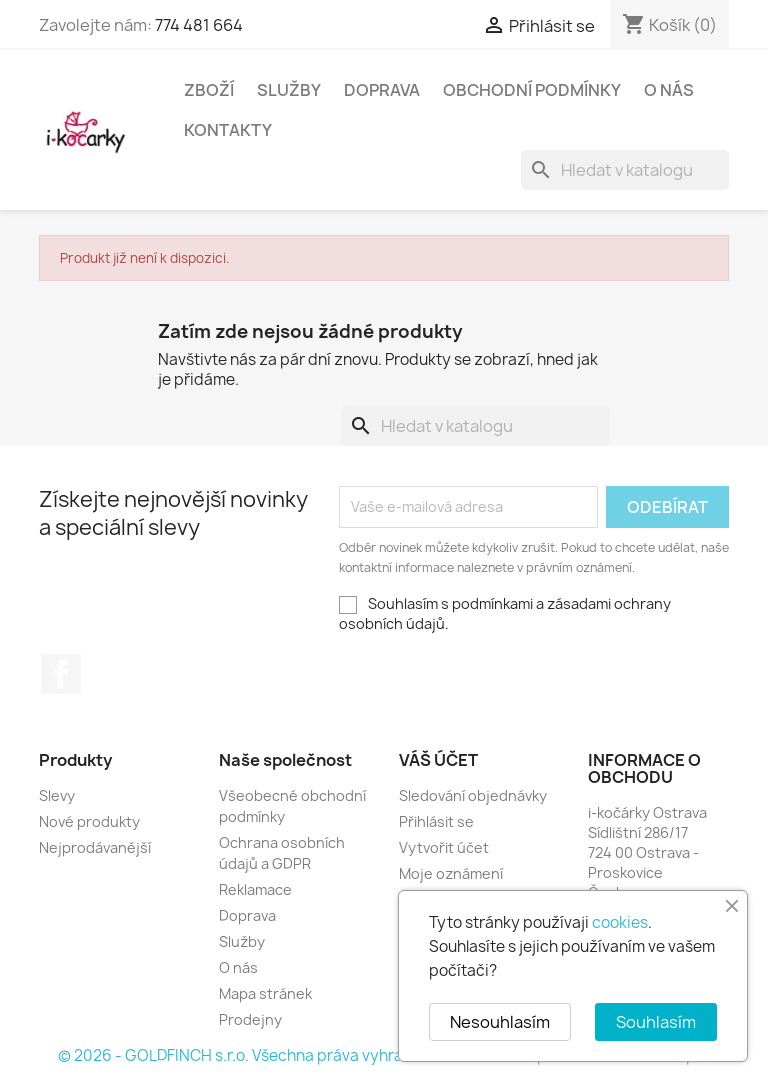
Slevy (57, 795)
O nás (669, 90)
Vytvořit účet (444, 847)
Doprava (382, 90)
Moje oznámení (451, 873)
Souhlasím (656, 1022)
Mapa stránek (265, 993)
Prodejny (250, 1019)
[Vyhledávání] (625, 170)
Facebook (61, 674)
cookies (620, 922)
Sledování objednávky (473, 795)
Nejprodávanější (95, 847)
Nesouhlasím (500, 1022)
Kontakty (228, 130)
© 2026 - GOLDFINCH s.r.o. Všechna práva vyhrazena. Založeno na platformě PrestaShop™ (384, 1055)
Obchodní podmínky (532, 90)
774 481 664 (199, 25)
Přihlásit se (436, 821)
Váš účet (438, 760)
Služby (289, 90)
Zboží (209, 90)
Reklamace (255, 889)
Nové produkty (89, 821)
